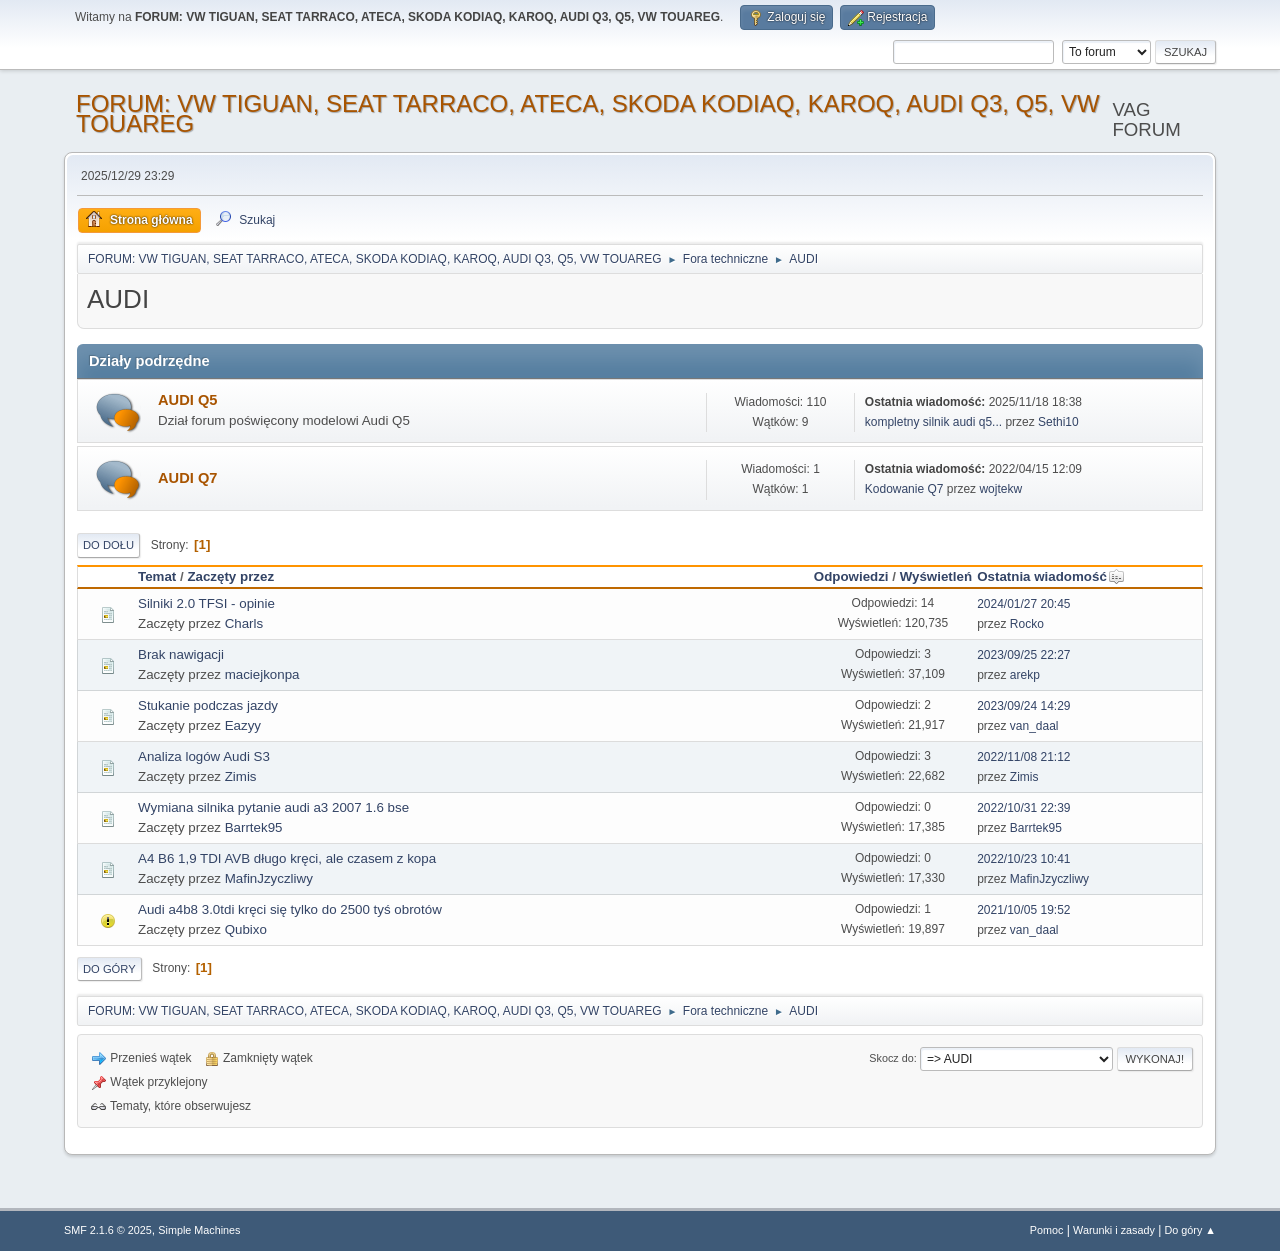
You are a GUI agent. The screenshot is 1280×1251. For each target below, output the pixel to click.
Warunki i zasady (1114, 1230)
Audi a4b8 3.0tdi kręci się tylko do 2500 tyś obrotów (290, 909)
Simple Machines (199, 1230)
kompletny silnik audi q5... (933, 422)
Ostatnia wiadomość (1051, 576)
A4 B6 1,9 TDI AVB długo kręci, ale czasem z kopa (287, 858)
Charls (244, 623)
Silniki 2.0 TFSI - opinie (206, 603)
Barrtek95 (254, 827)
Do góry (109, 969)
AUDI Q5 (187, 400)
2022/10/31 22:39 (1023, 808)
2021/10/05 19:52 (1023, 910)
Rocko (1027, 624)
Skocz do (891, 1058)
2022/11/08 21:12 (1023, 757)
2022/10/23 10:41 (1023, 859)
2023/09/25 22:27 (1023, 655)
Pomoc (1047, 1230)
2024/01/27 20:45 (1023, 604)
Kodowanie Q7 (904, 489)
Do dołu (108, 545)
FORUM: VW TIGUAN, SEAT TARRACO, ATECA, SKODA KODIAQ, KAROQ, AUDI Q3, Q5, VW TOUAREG (588, 113)
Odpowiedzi (851, 576)
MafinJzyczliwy (269, 878)
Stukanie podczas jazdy (208, 705)
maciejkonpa (262, 674)
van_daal (1034, 726)
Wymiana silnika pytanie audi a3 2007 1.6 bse (273, 807)
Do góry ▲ (1190, 1230)
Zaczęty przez (230, 576)
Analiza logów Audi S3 (204, 756)
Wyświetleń (936, 576)
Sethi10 (1058, 422)
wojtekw (1000, 489)
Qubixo (246, 929)
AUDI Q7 (187, 478)
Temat (157, 576)
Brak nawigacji (181, 654)
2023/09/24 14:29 (1023, 706)
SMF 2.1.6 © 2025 (108, 1230)
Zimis (241, 776)
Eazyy (243, 725)
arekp (1025, 675)
